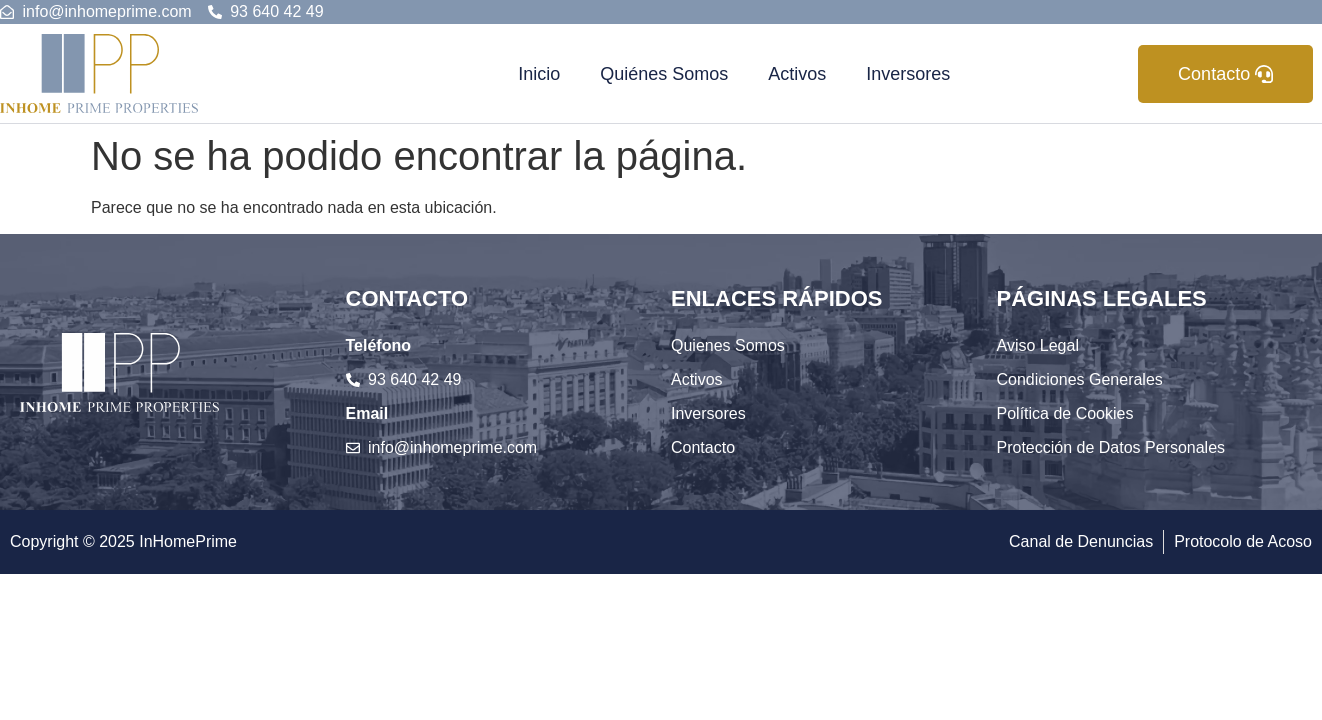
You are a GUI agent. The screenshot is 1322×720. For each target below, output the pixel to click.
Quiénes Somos (664, 74)
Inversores (908, 74)
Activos (797, 74)
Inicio (539, 74)
